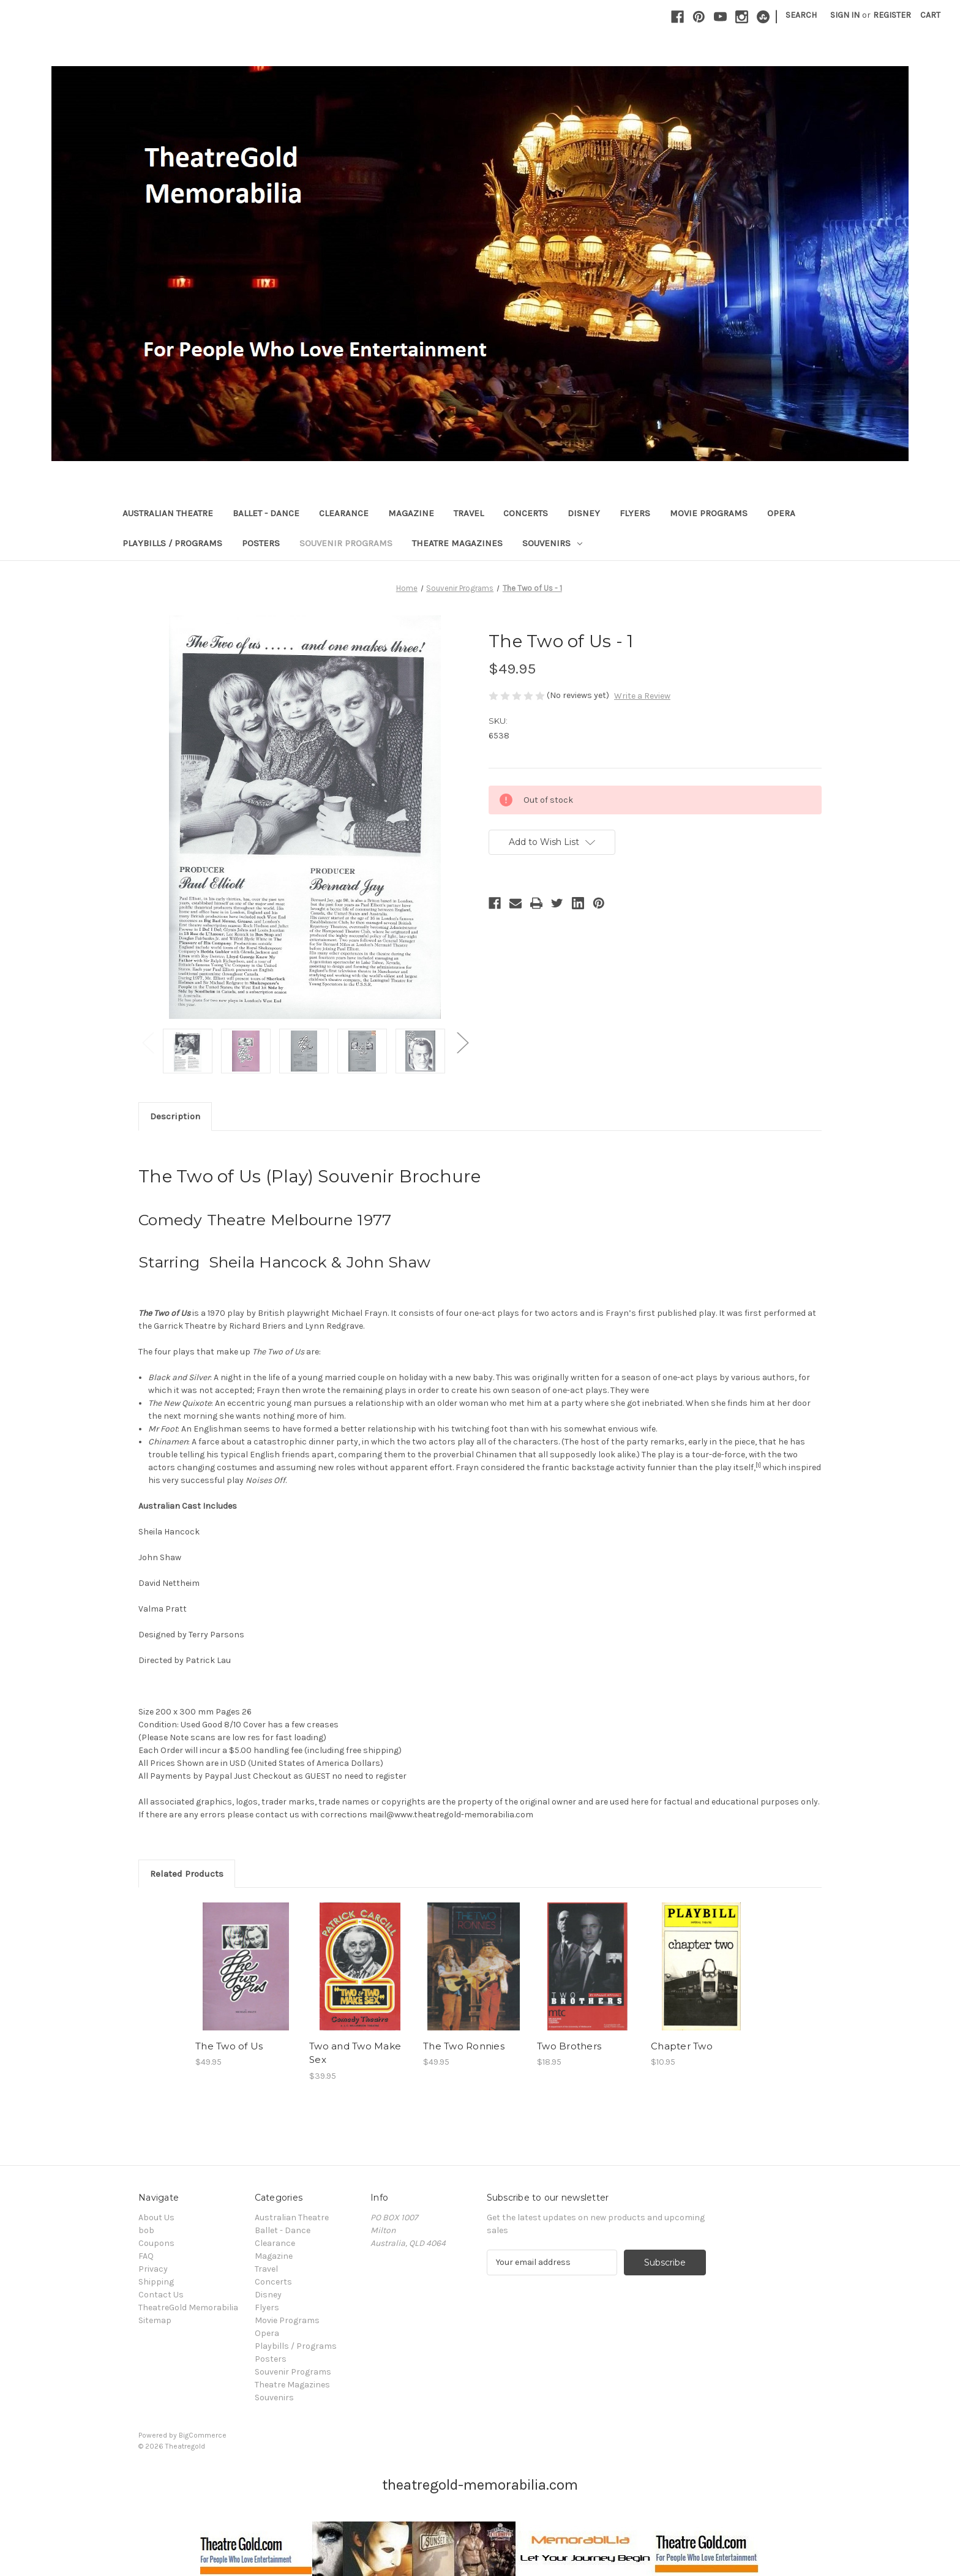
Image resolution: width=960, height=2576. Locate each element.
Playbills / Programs (172, 543)
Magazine (411, 513)
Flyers (635, 513)
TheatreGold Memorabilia (188, 2307)
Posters (261, 543)
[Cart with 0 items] (930, 15)
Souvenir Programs (345, 543)
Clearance (344, 513)
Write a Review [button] (642, 696)
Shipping (156, 2282)
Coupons (156, 2243)
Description (175, 1116)
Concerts (525, 513)
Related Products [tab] (186, 1873)
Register (892, 15)
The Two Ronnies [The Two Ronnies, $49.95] (463, 2046)
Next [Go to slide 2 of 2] (462, 1042)
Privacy (153, 2269)
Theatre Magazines (457, 543)
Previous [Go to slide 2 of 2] (147, 1042)
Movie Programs (709, 513)
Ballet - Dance (266, 513)
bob (146, 2230)
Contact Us (161, 2294)
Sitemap (154, 2320)
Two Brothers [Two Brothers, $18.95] (569, 2046)
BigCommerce (203, 2435)
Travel (469, 513)
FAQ (146, 2256)
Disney (584, 513)
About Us (156, 2217)
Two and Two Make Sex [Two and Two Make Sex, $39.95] (355, 2053)
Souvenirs (552, 543)
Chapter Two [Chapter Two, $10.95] (682, 2046)
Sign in (845, 15)
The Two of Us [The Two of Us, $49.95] (229, 2046)
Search (801, 15)
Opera (781, 513)
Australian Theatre (167, 513)
